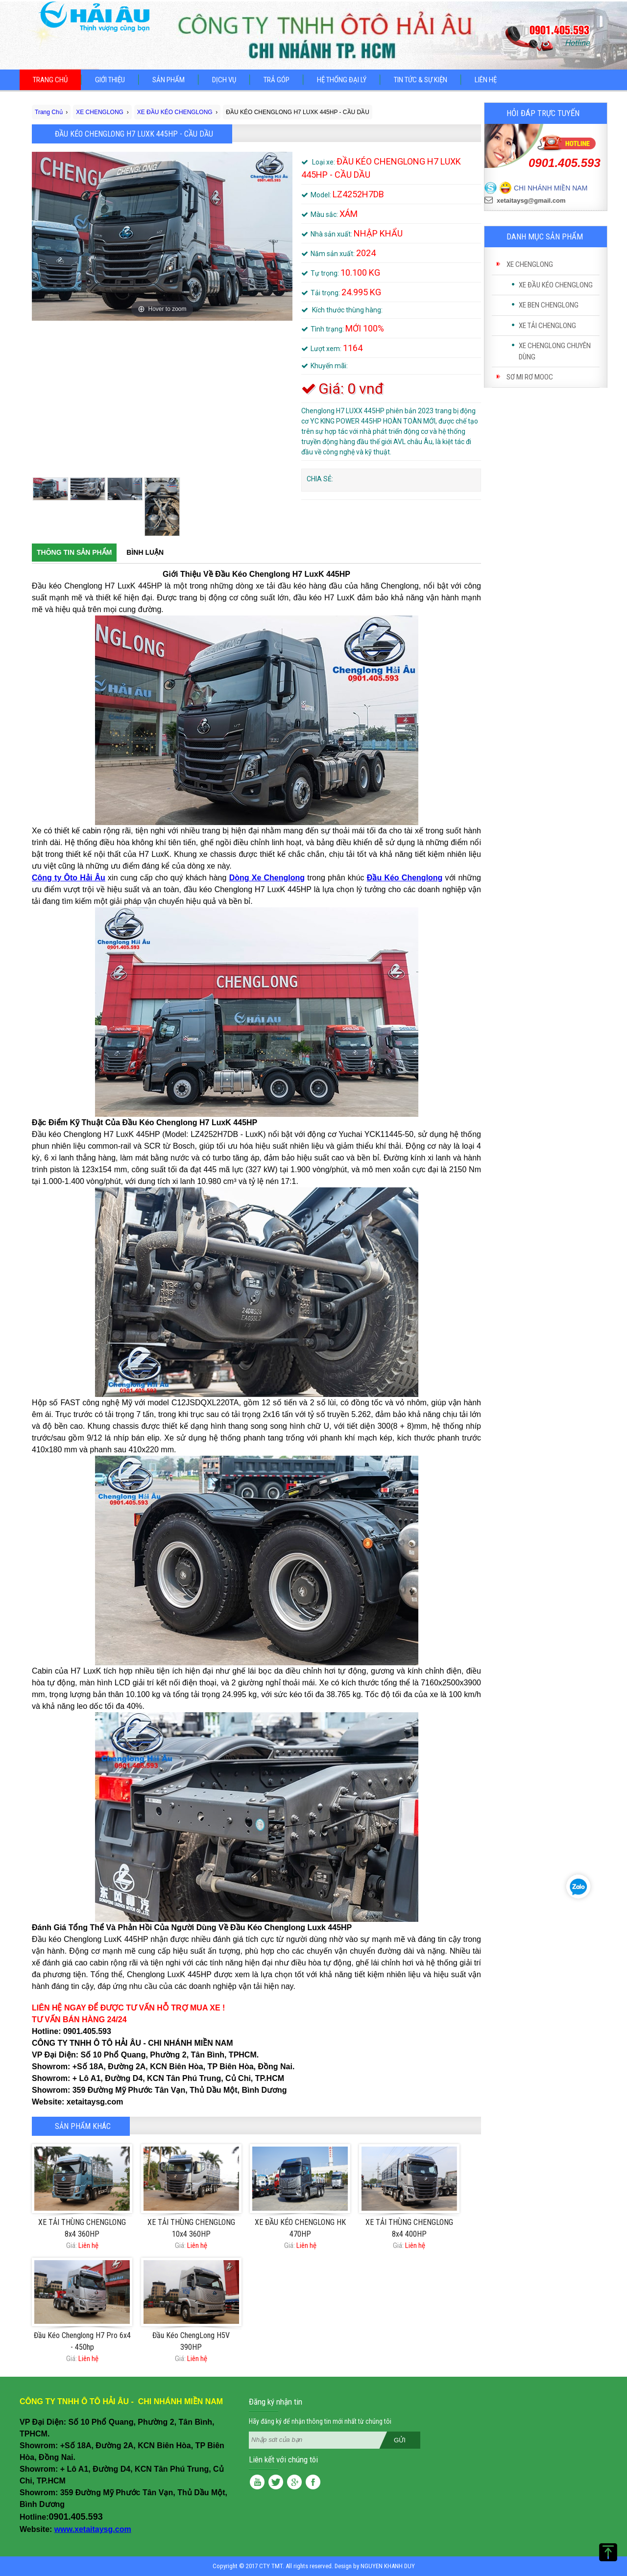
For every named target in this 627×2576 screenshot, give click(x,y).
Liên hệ (486, 79)
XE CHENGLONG (529, 264)
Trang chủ (50, 79)
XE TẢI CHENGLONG (547, 325)
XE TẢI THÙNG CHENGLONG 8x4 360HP (82, 2228)
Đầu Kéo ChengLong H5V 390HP (191, 2341)
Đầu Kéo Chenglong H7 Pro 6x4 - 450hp (82, 2341)
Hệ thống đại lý (341, 79)
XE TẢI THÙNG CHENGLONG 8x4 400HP (409, 2228)
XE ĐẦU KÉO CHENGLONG (556, 285)
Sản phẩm (168, 79)
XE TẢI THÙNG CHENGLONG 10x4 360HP (191, 2228)
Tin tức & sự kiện (420, 79)
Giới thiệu (110, 79)
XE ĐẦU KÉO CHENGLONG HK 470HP (300, 2228)
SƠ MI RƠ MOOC (529, 377)
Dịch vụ (224, 79)
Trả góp (276, 79)
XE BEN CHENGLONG (549, 305)
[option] (162, 236)
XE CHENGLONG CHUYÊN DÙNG (555, 351)
